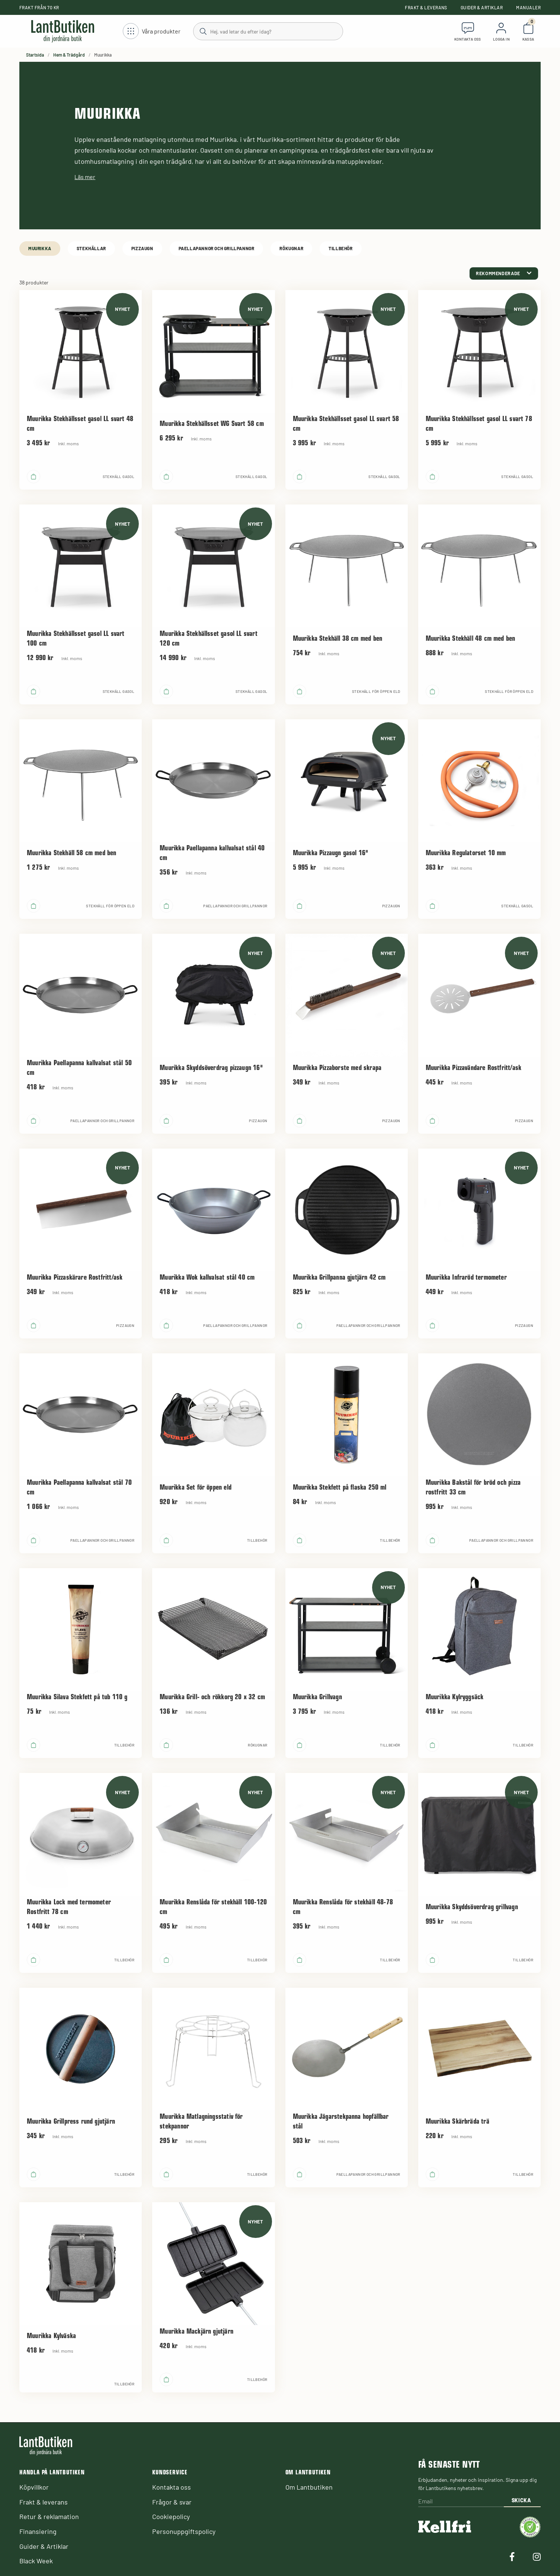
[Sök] (267, 30)
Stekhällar (91, 248)
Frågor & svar (172, 2502)
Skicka (521, 2500)
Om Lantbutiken (309, 2487)
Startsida (35, 54)
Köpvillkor (34, 2487)
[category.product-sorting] (503, 273)
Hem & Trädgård (69, 54)
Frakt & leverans (426, 7)
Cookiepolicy (171, 2516)
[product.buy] (33, 476)
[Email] (461, 2501)
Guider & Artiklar (482, 7)
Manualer (528, 7)
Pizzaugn (142, 248)
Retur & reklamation (49, 2516)
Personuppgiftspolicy (183, 2531)
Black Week (36, 2561)
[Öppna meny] (151, 31)
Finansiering (38, 2531)
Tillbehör (340, 248)
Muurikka (39, 248)
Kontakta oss (171, 2487)
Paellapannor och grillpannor (217, 248)
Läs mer (84, 176)
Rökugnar (291, 248)
